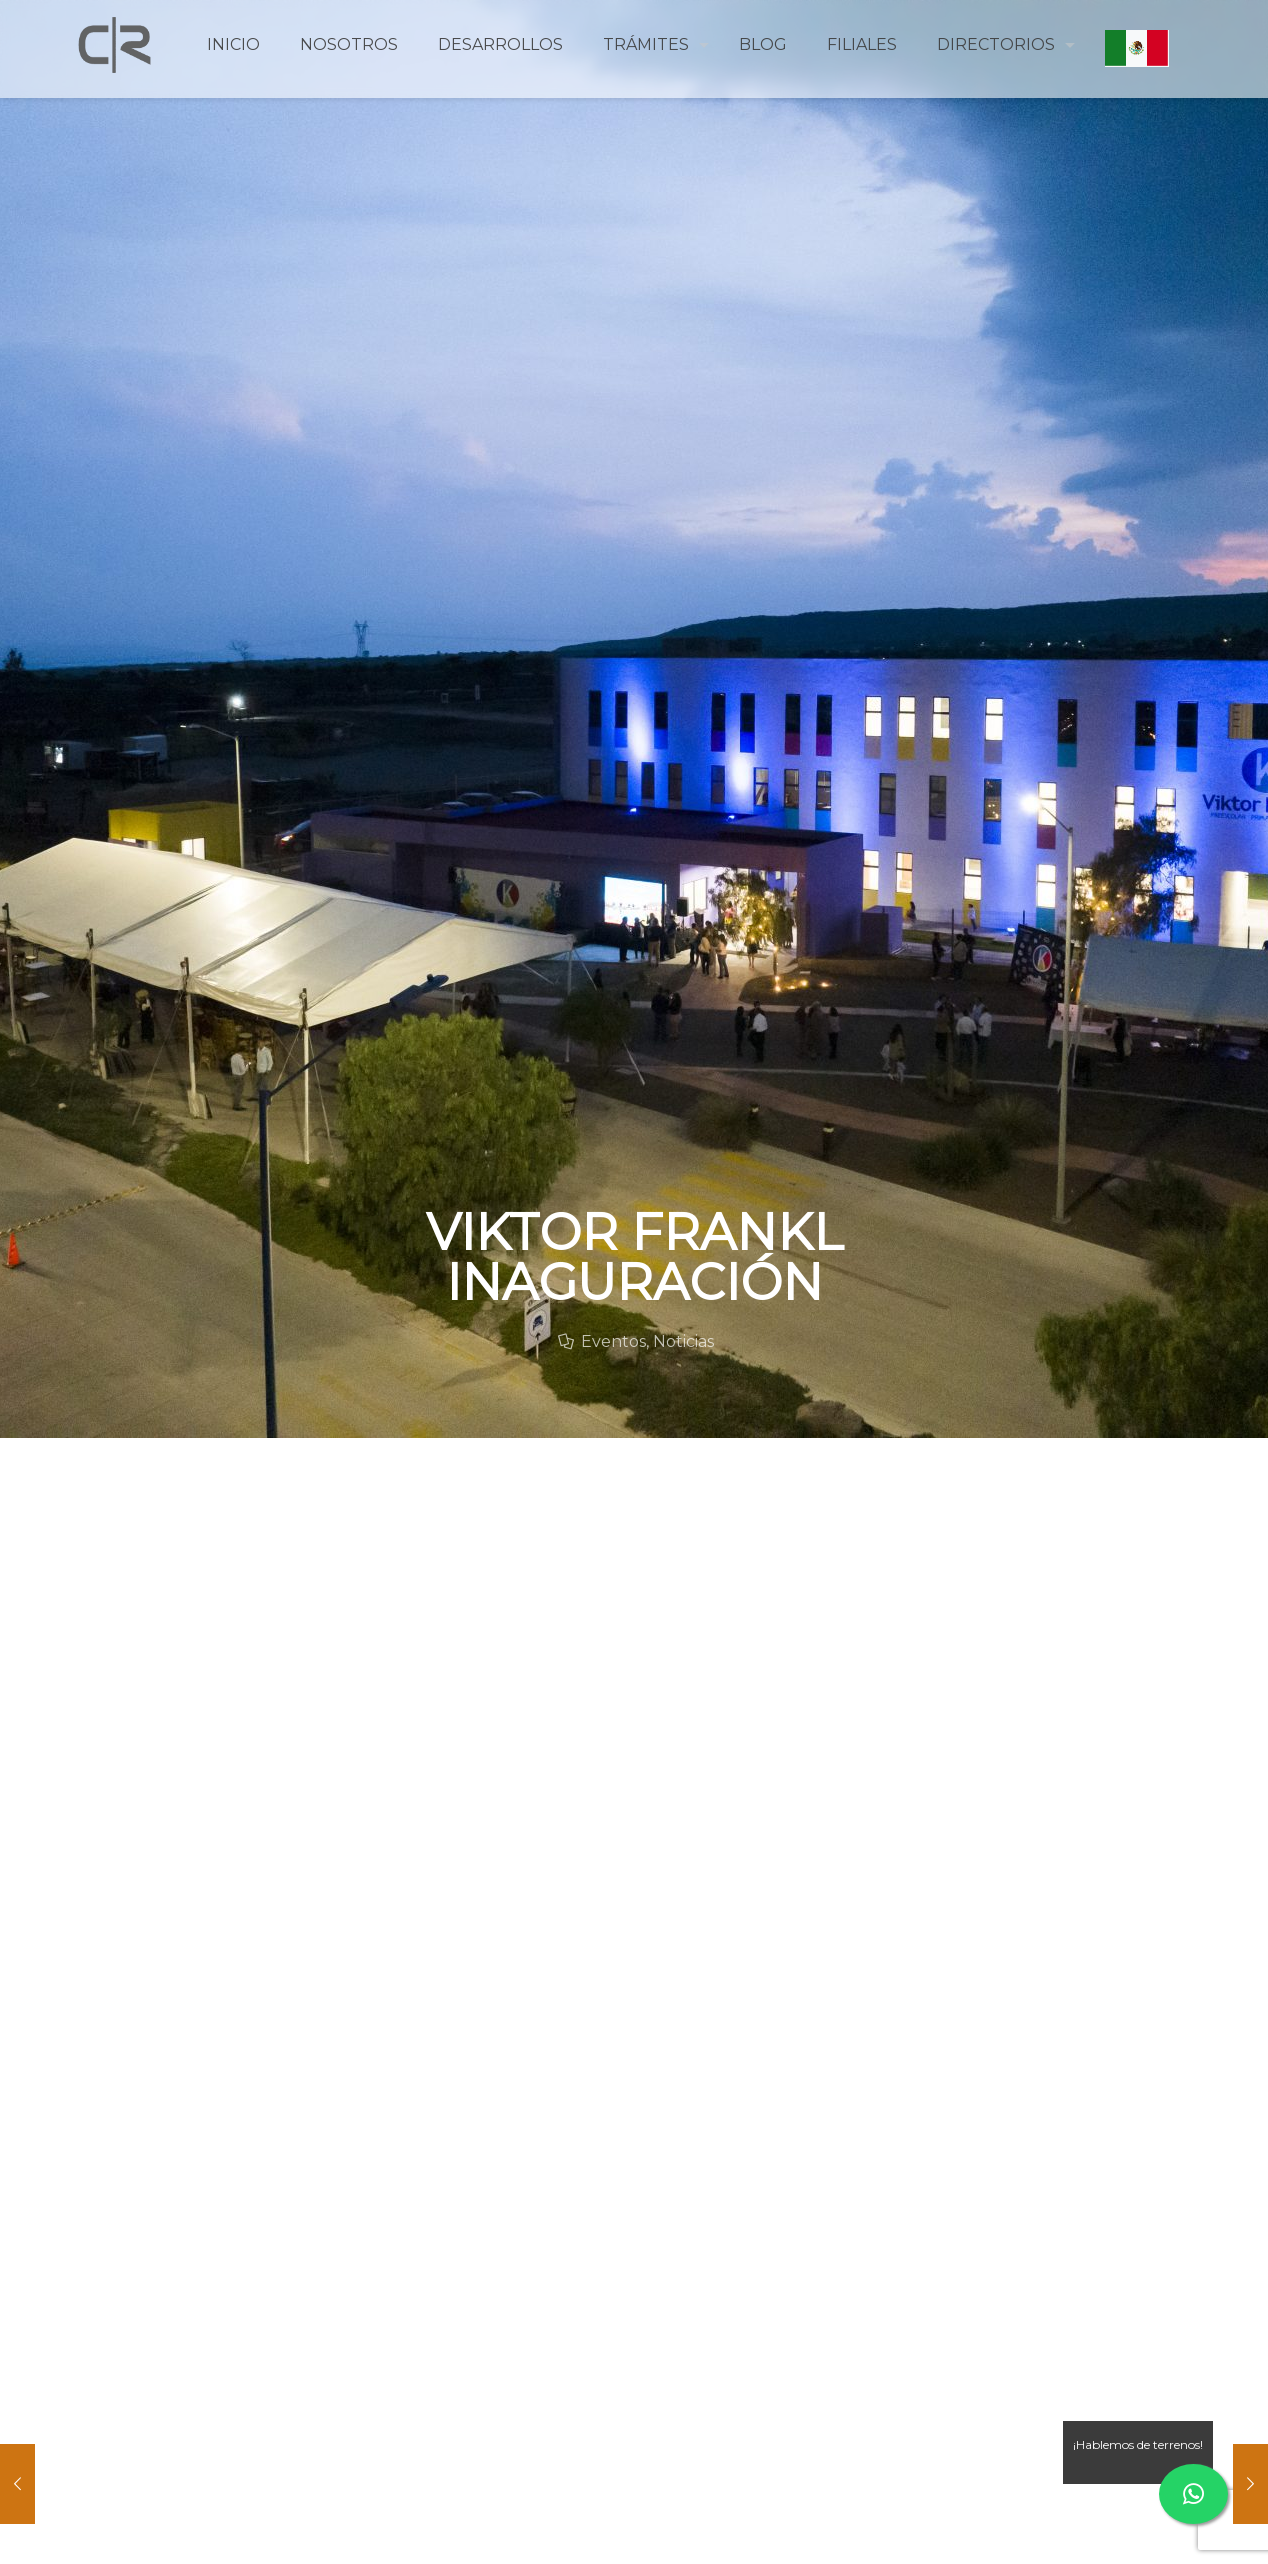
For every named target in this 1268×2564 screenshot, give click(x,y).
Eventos (613, 1341)
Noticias (683, 1341)
